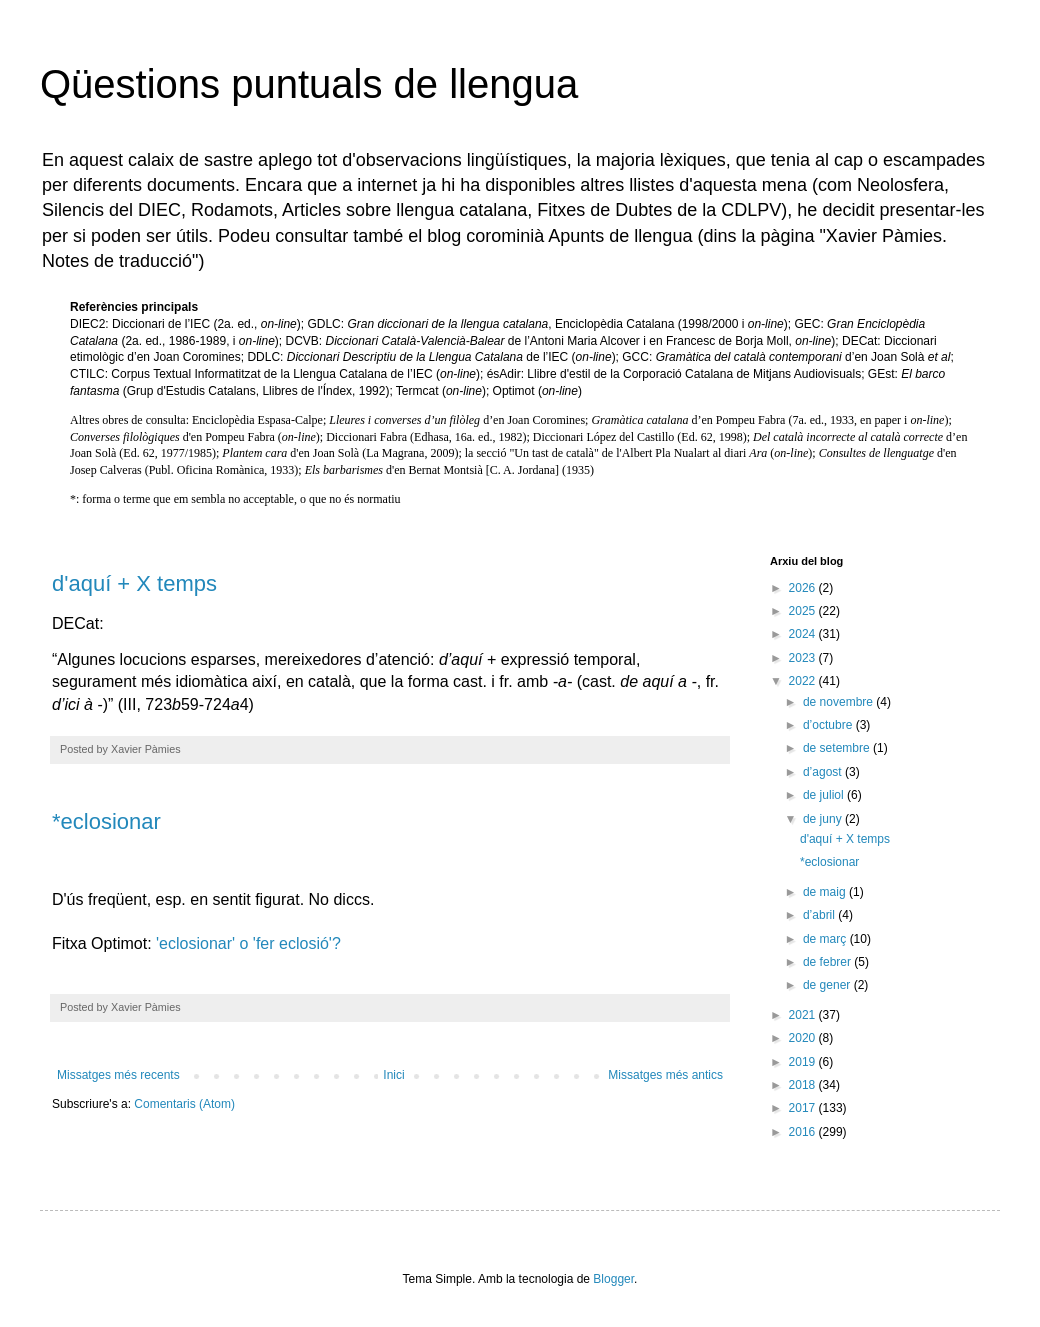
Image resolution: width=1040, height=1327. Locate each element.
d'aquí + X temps (134, 583)
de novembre (839, 702)
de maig (826, 892)
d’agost (824, 772)
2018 (804, 1085)
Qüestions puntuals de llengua (309, 84)
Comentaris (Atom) (184, 1104)
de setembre (838, 748)
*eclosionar (106, 821)
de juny (824, 819)
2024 (804, 634)
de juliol (825, 795)
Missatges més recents (118, 1075)
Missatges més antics (665, 1075)
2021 (804, 1015)
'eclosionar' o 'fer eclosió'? (248, 943)
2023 (804, 658)
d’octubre (829, 725)
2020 (804, 1038)
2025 (804, 611)
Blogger (613, 1279)
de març (826, 939)
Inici (393, 1075)
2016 (804, 1132)
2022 (804, 681)
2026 (804, 588)
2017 (804, 1108)
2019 (804, 1062)
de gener (828, 985)
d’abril (820, 915)
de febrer (828, 962)
